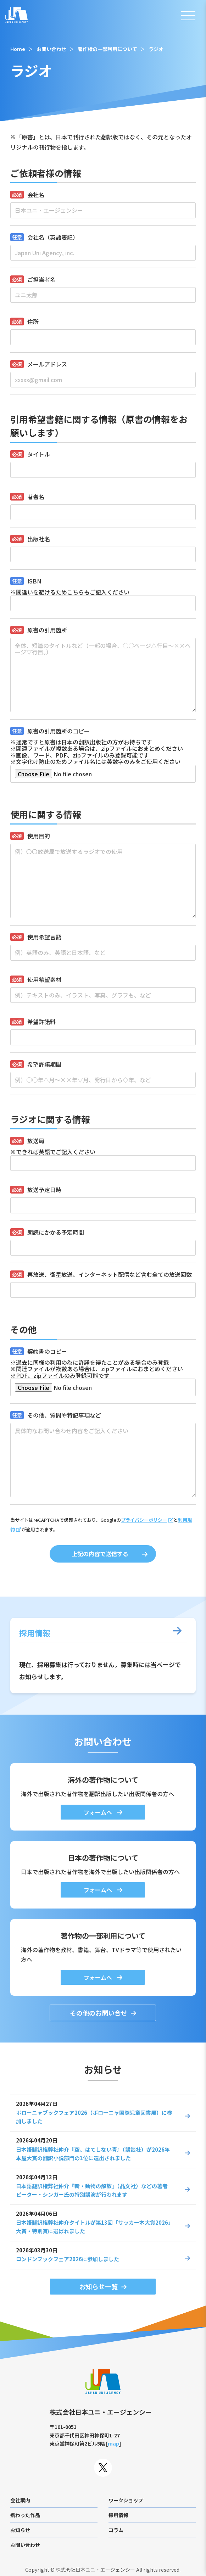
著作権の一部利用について (107, 48)
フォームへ (98, 1812)
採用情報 (118, 2515)
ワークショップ (125, 2500)
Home (17, 48)
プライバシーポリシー (144, 1519)
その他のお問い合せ (98, 2012)
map (113, 2443)
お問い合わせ (51, 48)
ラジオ (156, 48)
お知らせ (20, 2529)
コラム (115, 2529)
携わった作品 (25, 2515)
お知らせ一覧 (98, 2286)
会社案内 (20, 2500)
